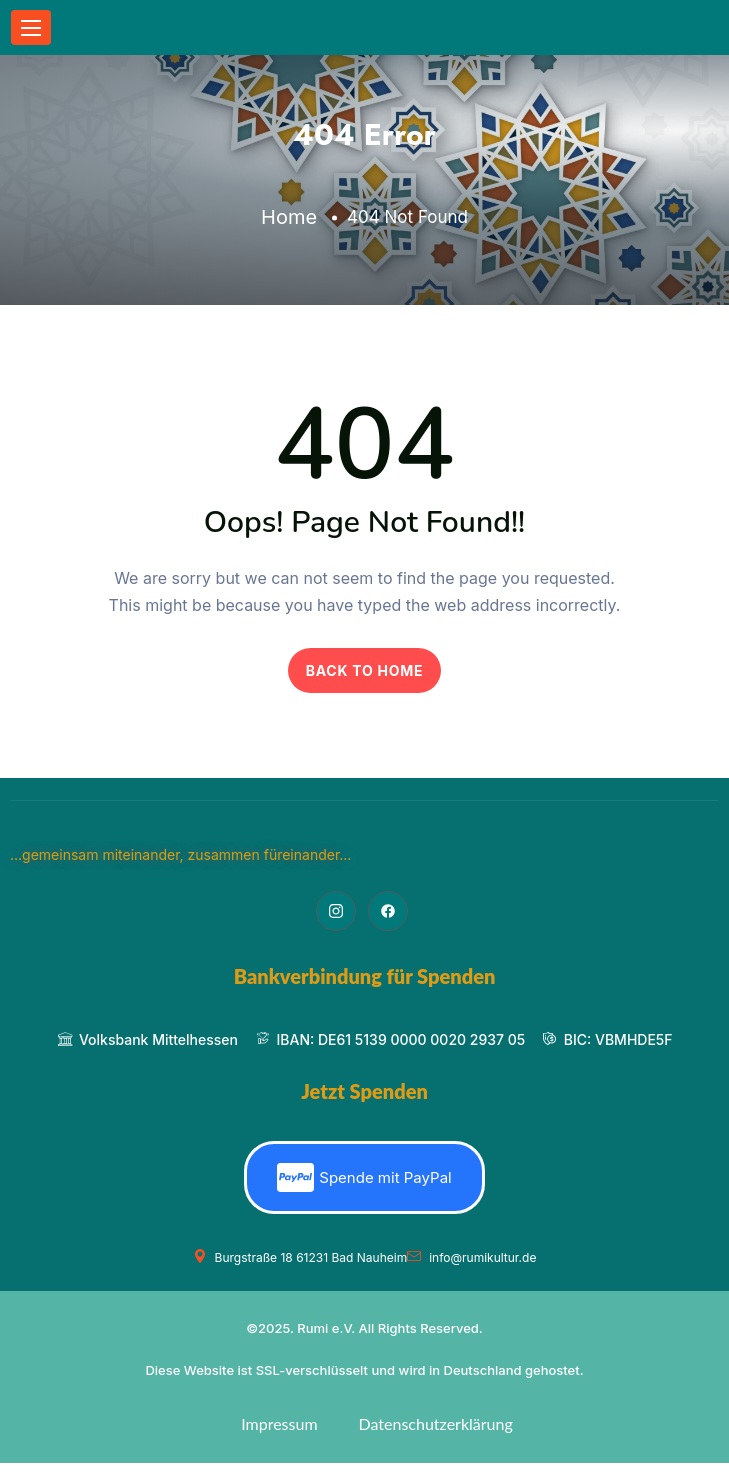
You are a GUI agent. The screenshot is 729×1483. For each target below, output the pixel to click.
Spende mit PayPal (364, 1177)
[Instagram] (336, 911)
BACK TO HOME (365, 670)
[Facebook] (388, 911)
